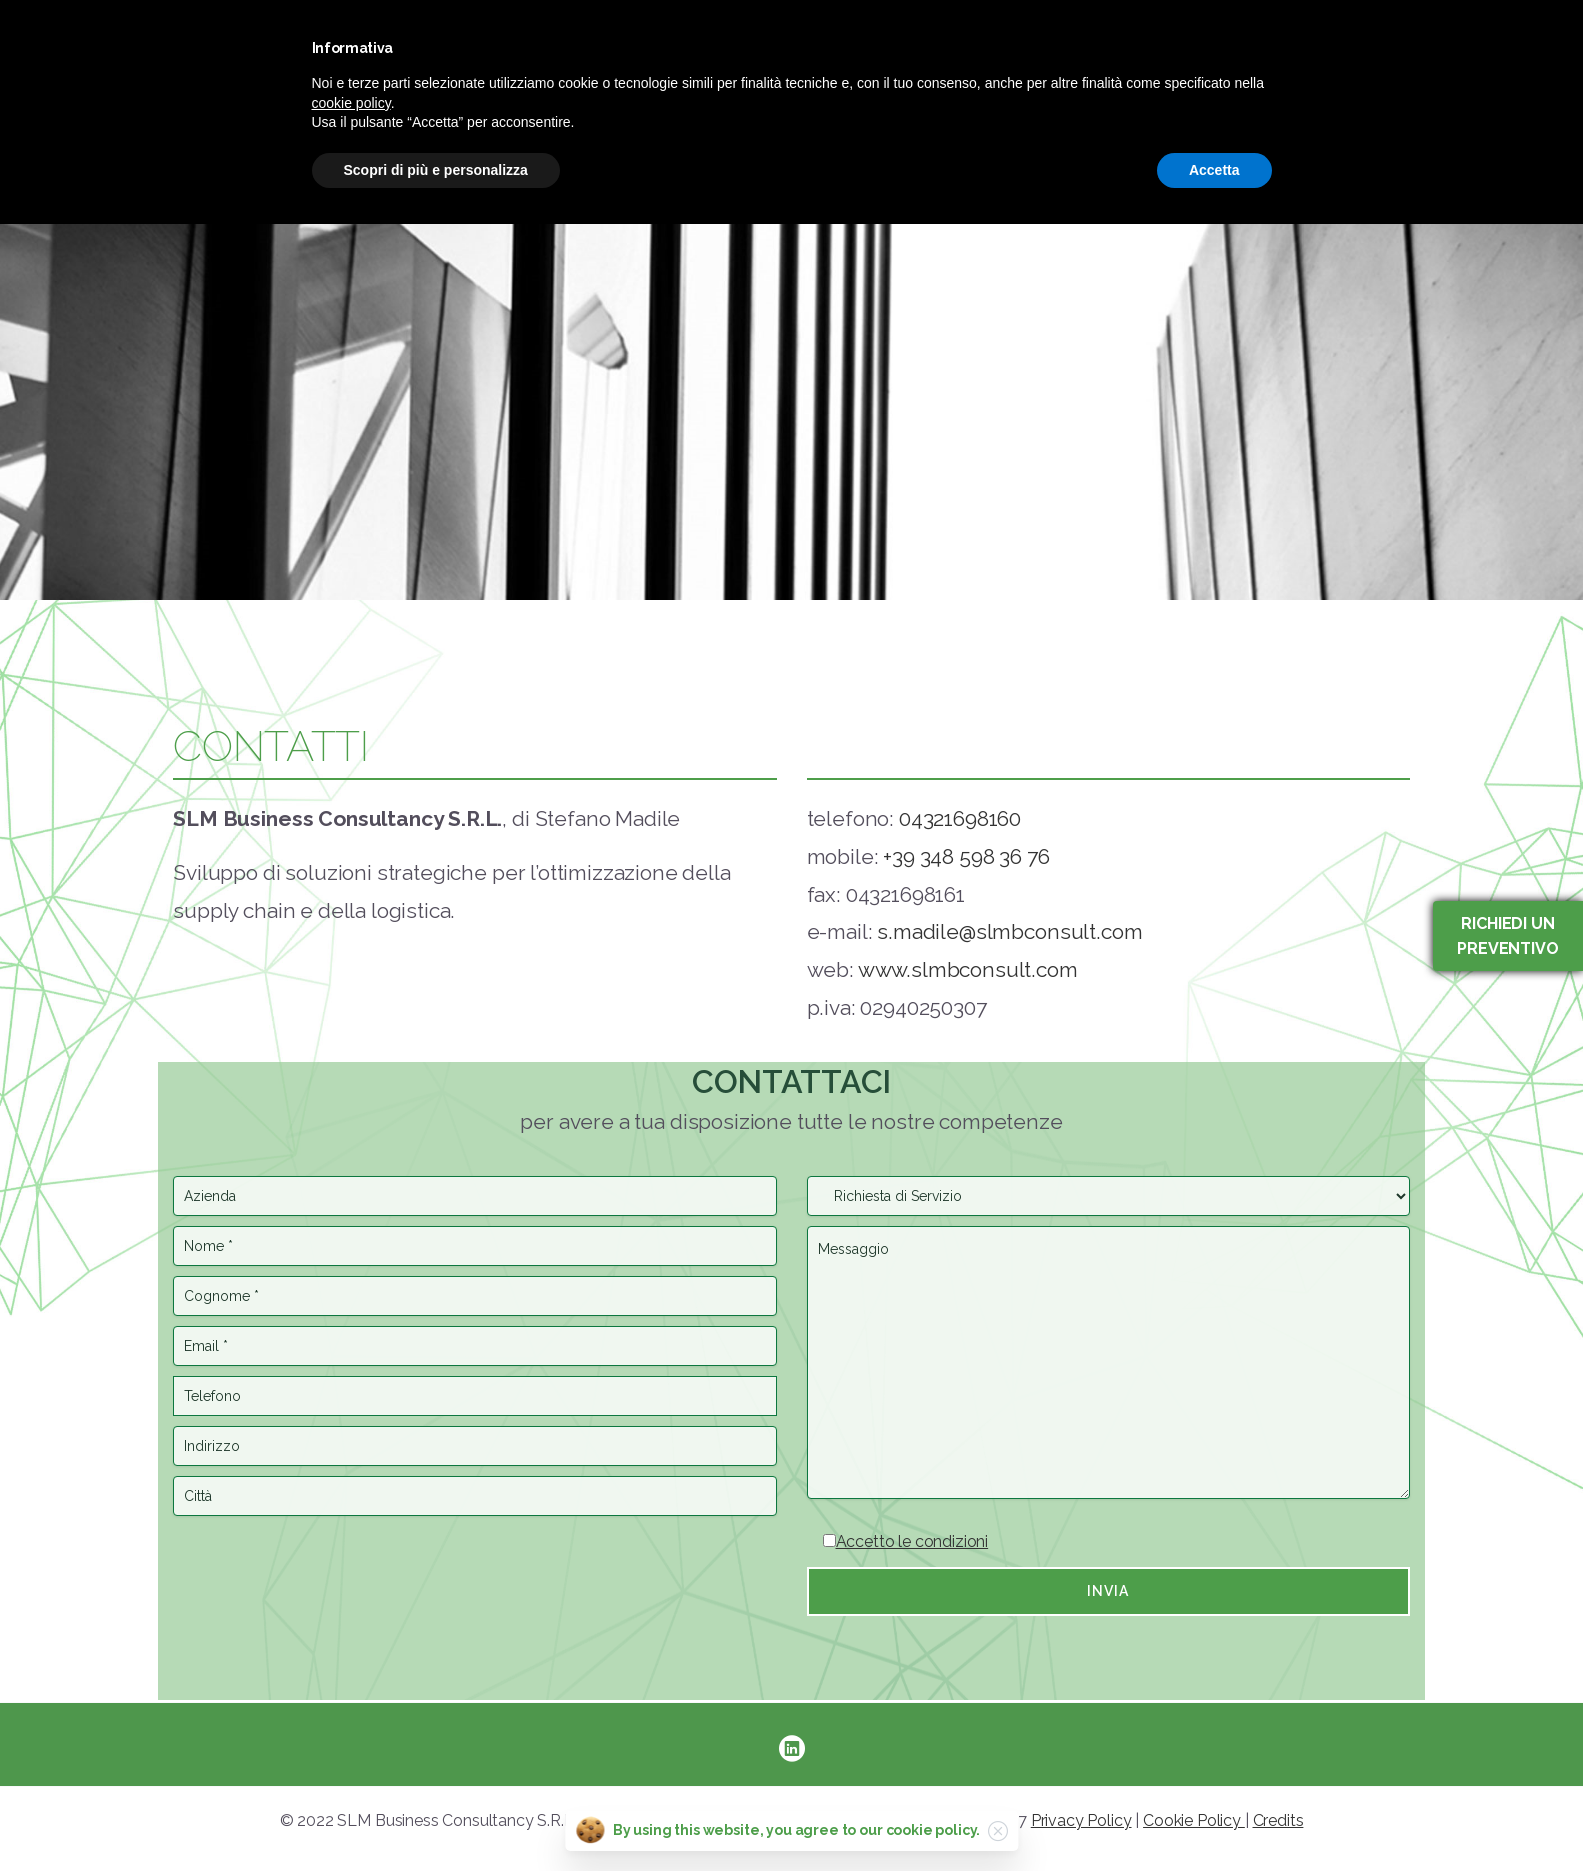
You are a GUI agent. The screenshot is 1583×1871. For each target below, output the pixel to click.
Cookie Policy (1194, 1820)
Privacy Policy (1081, 1820)
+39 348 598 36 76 (966, 856)
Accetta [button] (1214, 170)
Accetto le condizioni (912, 1541)
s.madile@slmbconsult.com (1009, 931)
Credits (1278, 1820)
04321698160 (960, 818)
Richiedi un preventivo (1507, 936)
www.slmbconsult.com (968, 969)
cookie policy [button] (351, 103)
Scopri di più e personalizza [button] (436, 170)
